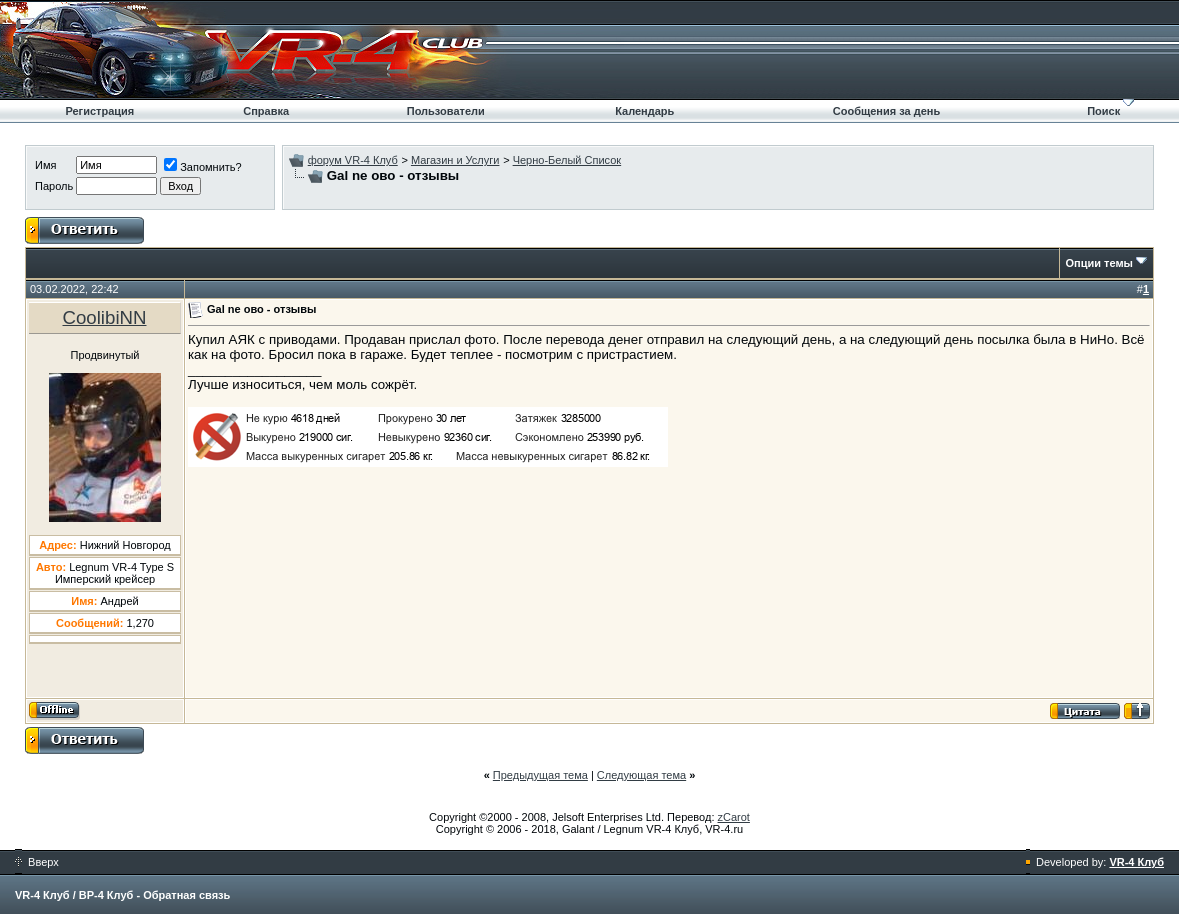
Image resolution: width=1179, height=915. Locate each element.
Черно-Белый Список (567, 160)
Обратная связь (186, 895)
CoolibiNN (105, 317)
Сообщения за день (886, 111)
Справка (266, 111)
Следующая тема (641, 775)
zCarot (734, 817)
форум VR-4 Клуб (353, 160)
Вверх (37, 862)
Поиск (1103, 111)
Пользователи (446, 111)
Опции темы (1099, 263)
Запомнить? (203, 167)
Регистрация (99, 111)
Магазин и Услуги (455, 160)
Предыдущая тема (540, 775)
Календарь (644, 111)
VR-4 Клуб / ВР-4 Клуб (74, 895)
